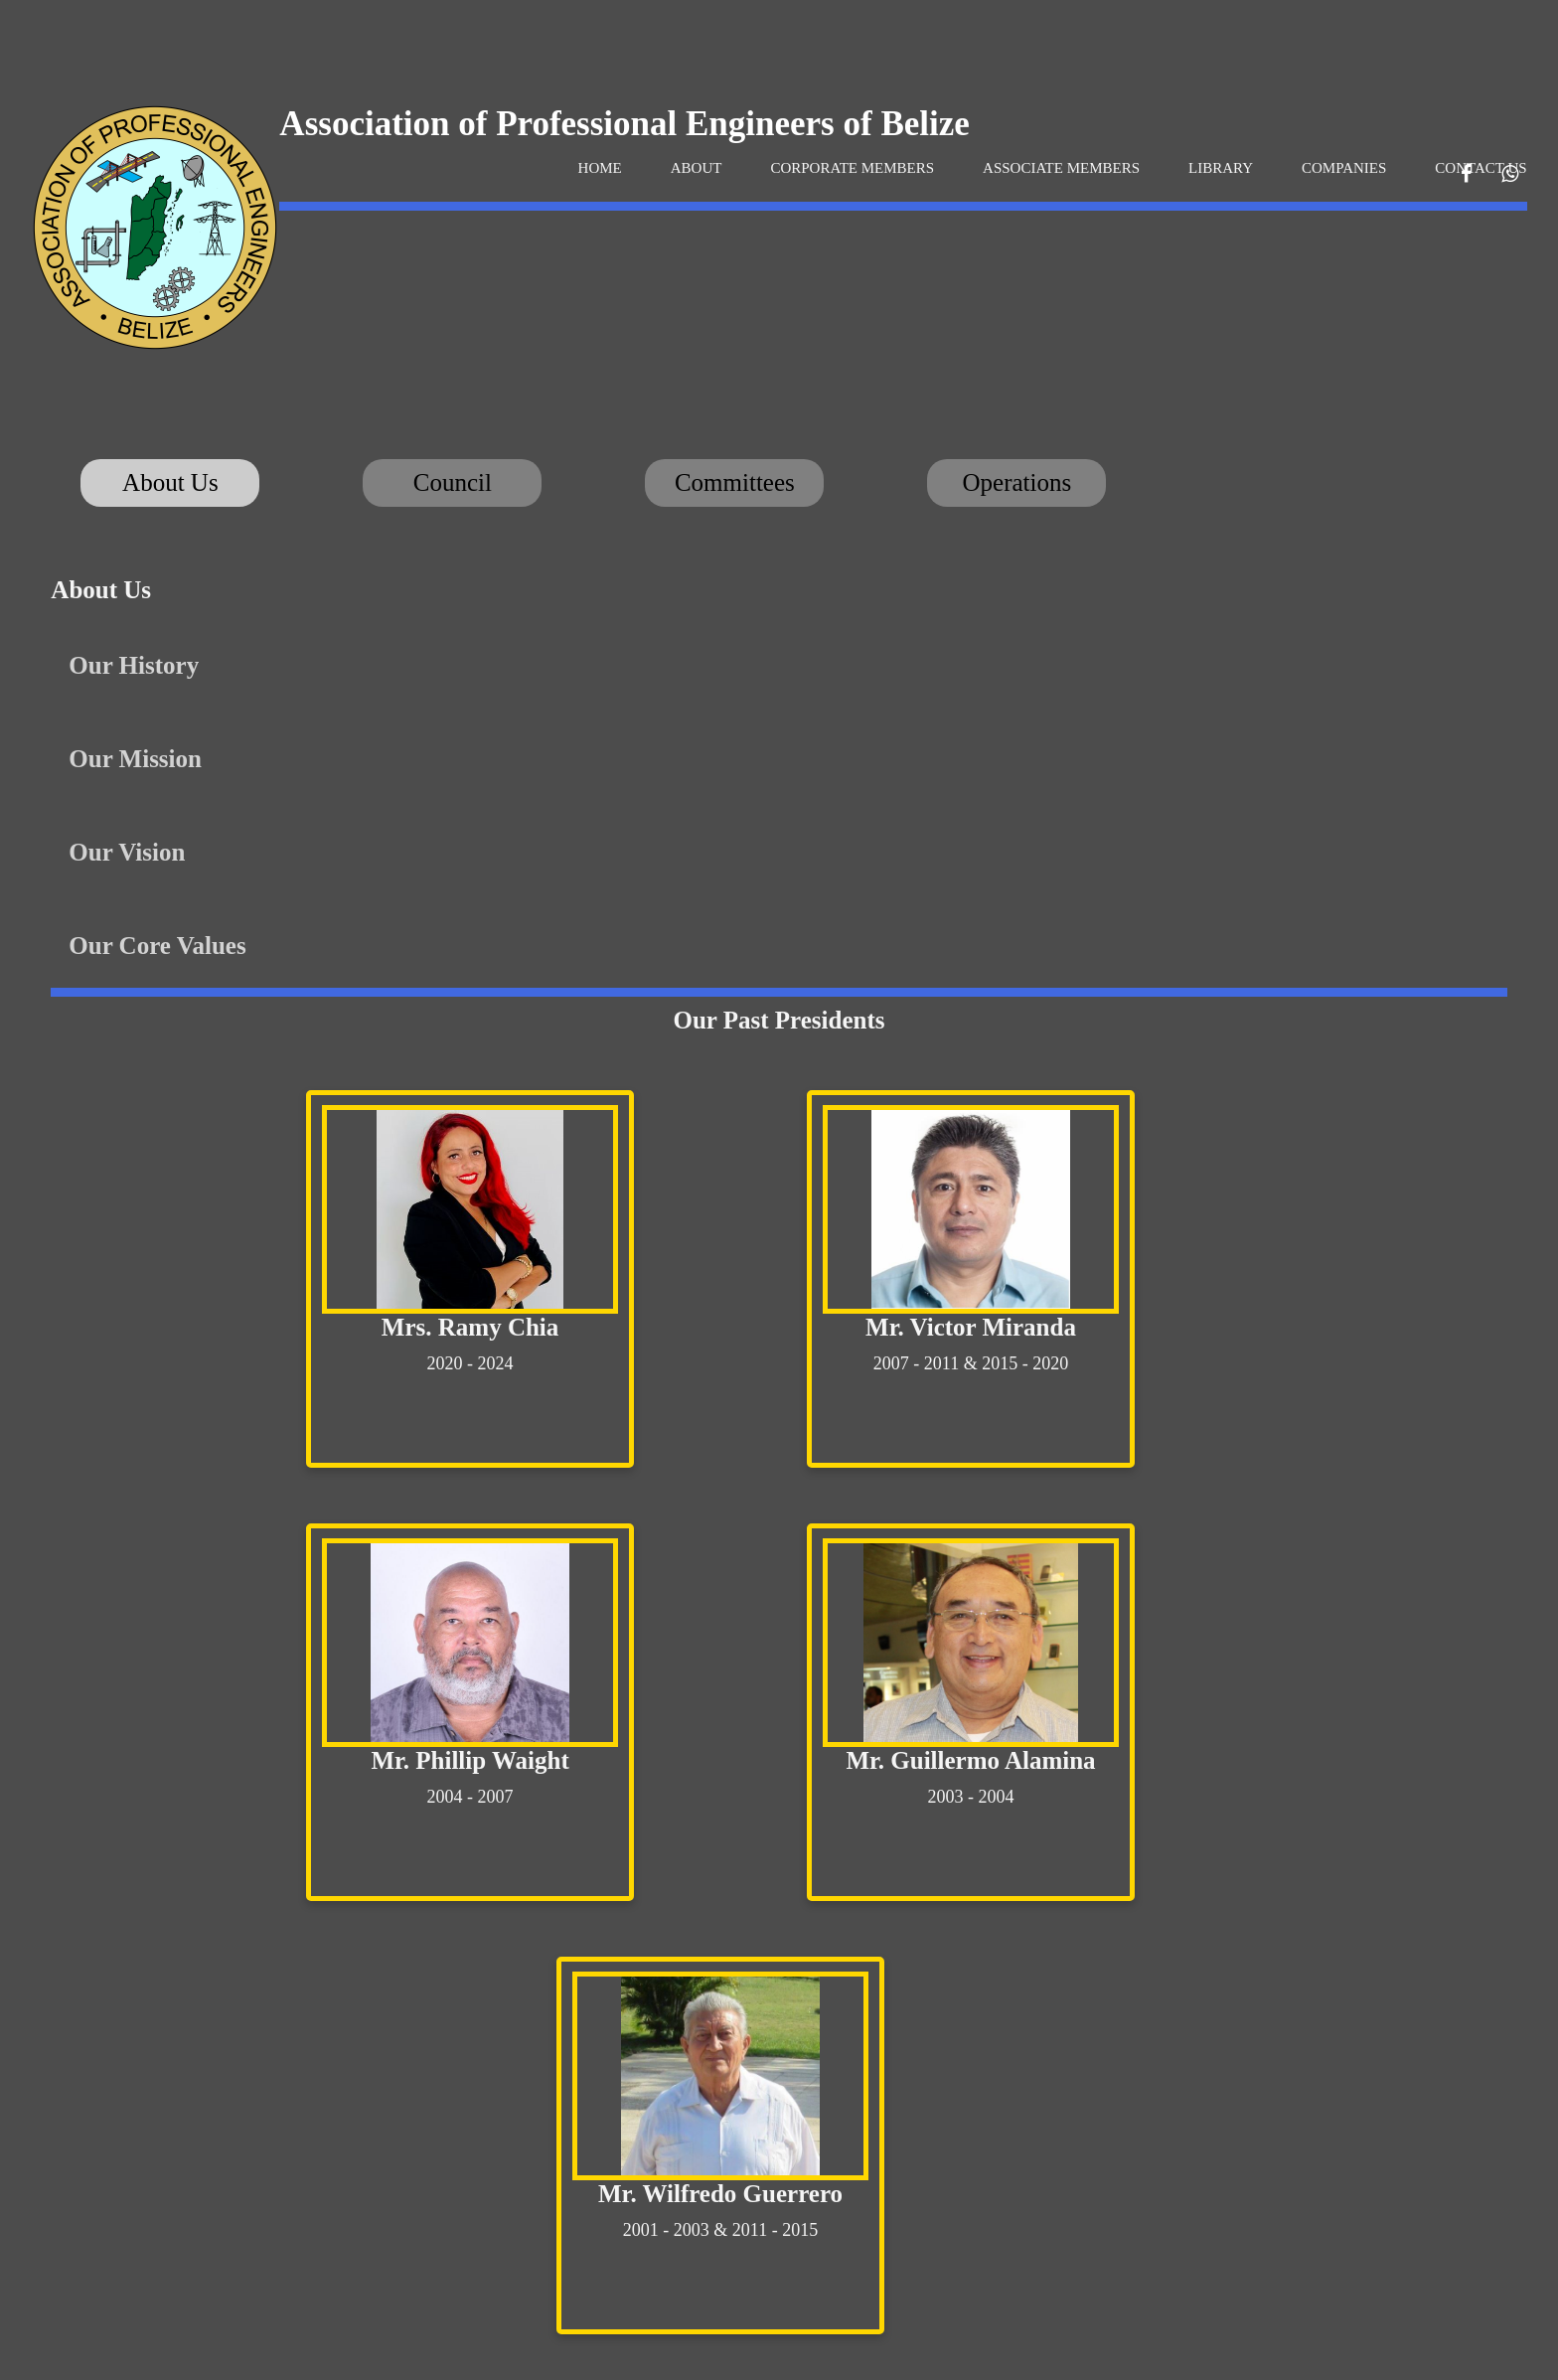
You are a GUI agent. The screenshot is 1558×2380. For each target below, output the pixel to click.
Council (452, 482)
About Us (170, 482)
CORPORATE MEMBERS (852, 168)
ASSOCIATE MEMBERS (1061, 168)
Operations (1017, 482)
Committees (735, 482)
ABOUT (696, 168)
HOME (600, 168)
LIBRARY (1220, 168)
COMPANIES (1344, 168)
